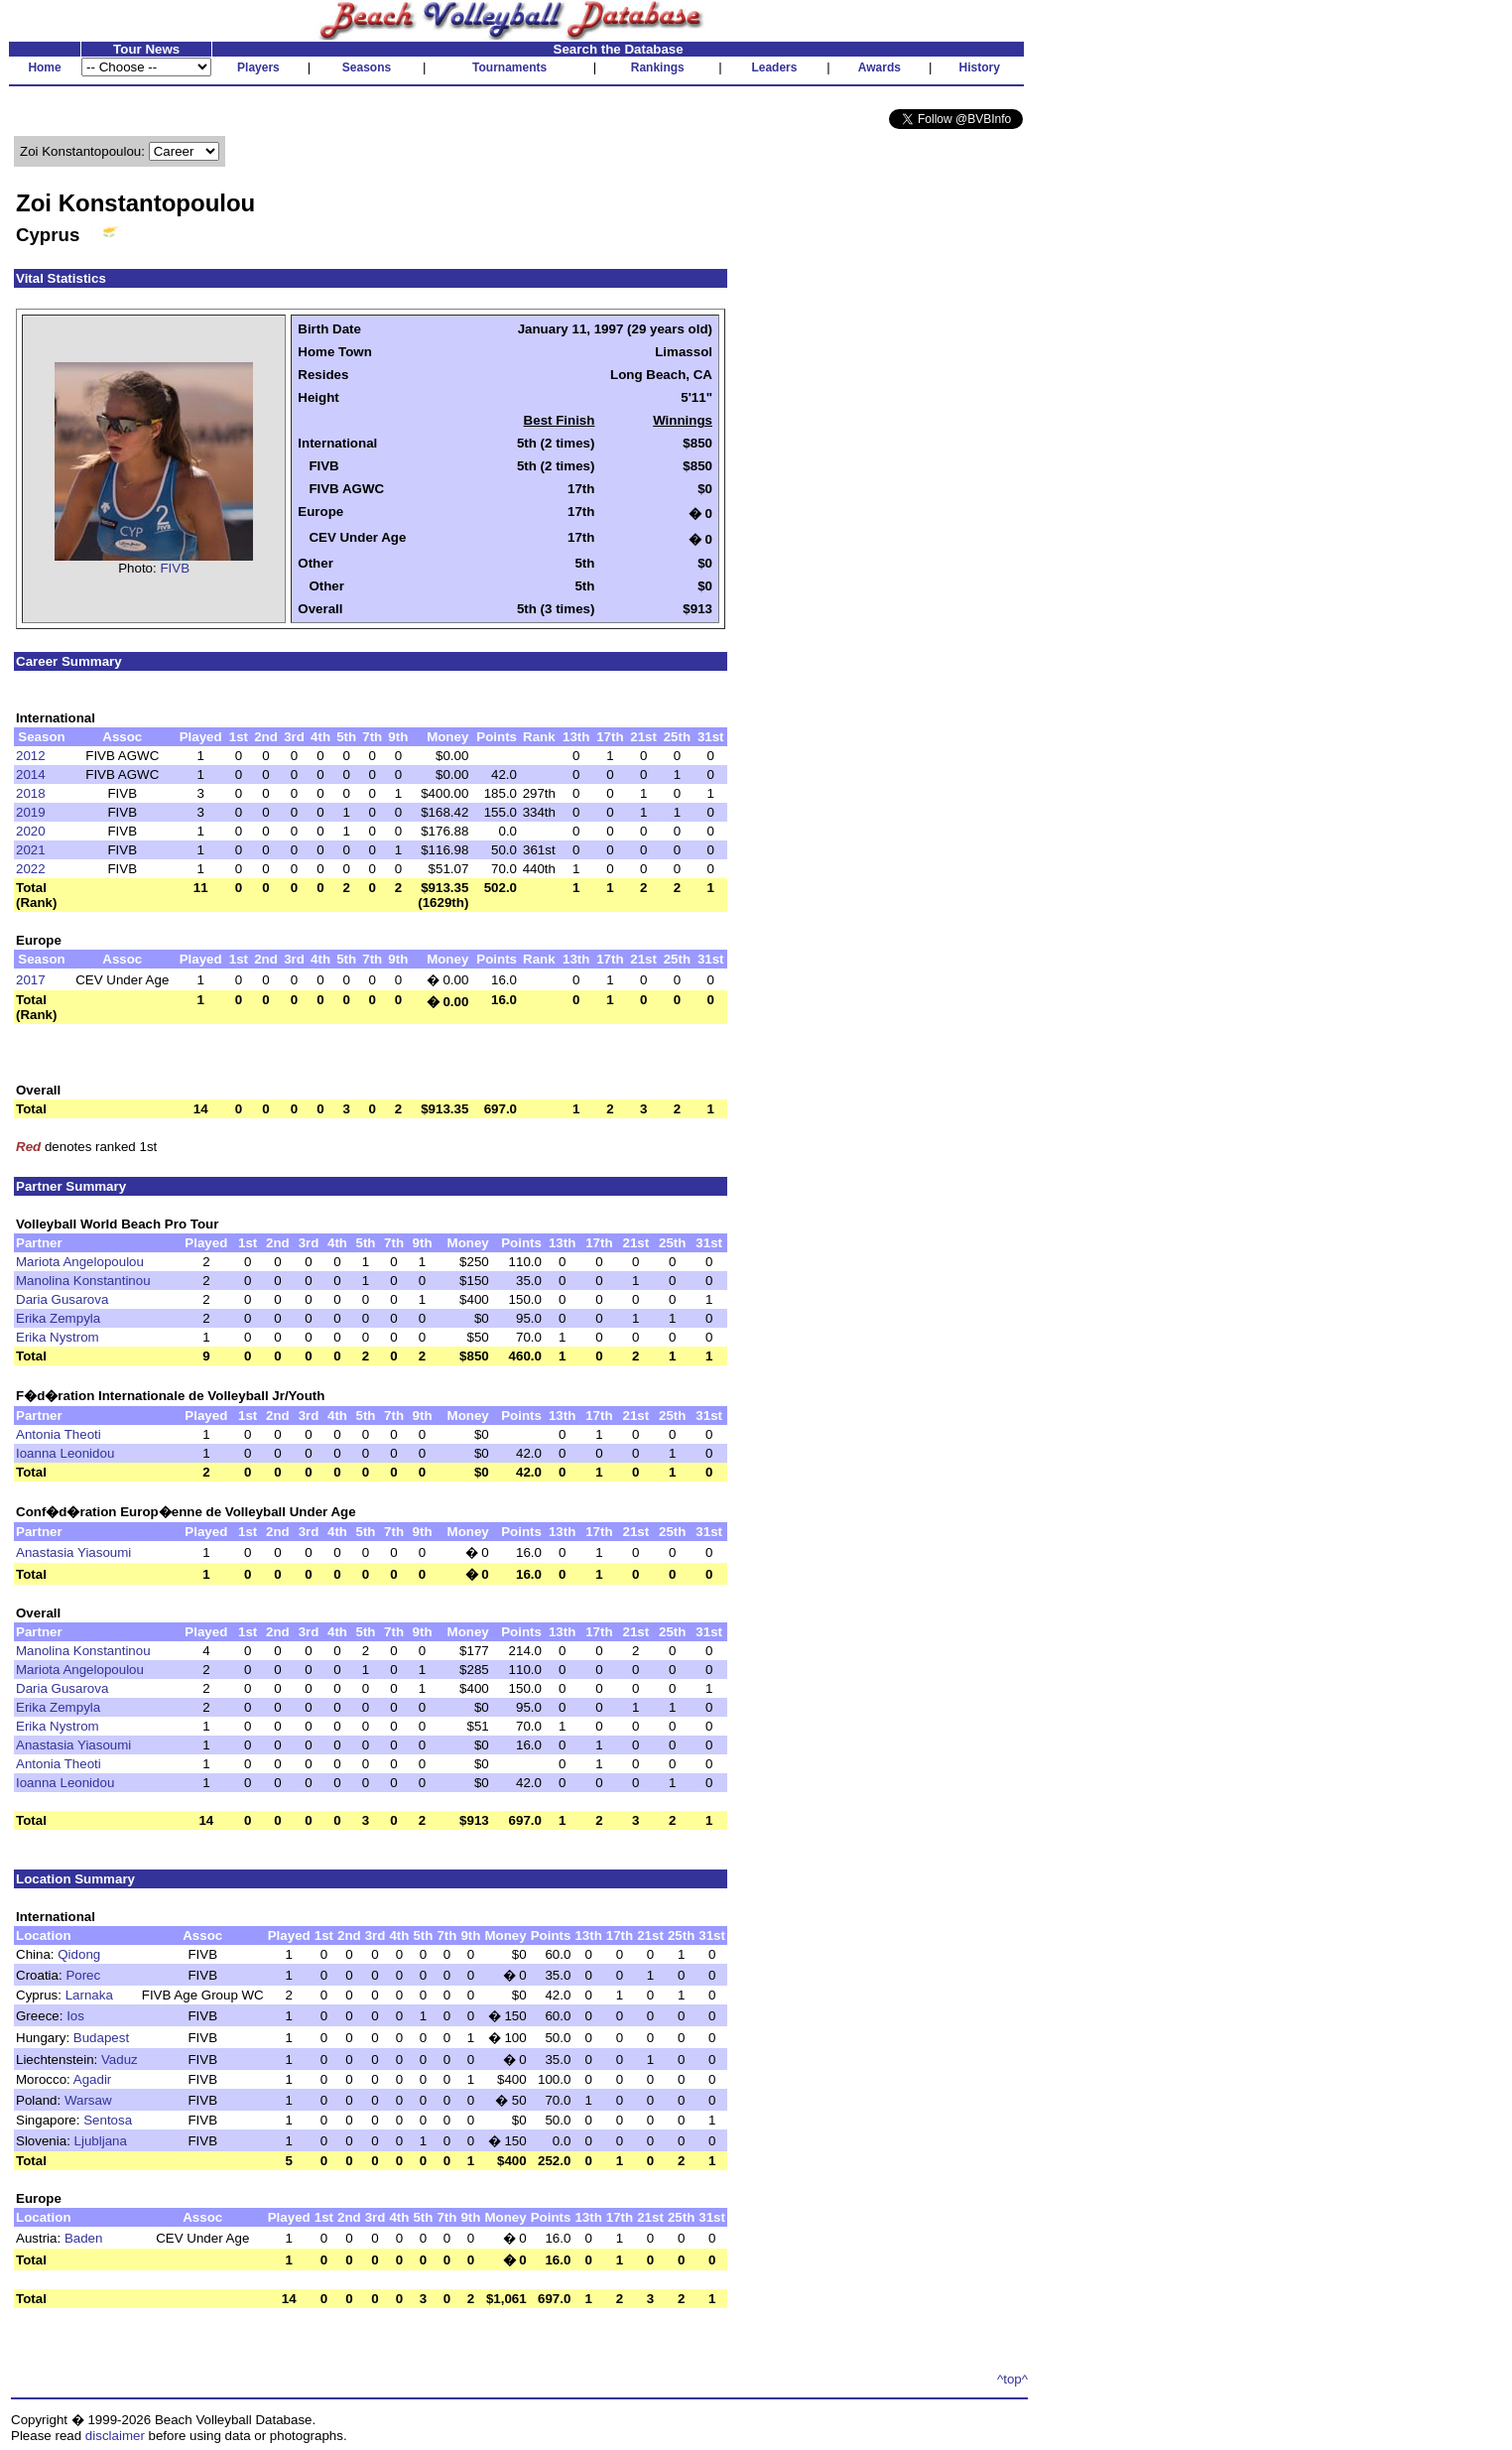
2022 (31, 868)
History (979, 67)
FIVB (174, 568)
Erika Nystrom (57, 1337)
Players (258, 67)
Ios (75, 2015)
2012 (31, 755)
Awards (879, 67)
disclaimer (115, 2435)
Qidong (79, 1954)
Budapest (101, 2037)
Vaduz (119, 2059)
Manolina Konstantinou (83, 1280)
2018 (31, 793)
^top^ (1012, 2379)
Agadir (92, 2079)
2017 (31, 979)
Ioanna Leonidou (65, 1453)
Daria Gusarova (62, 1299)
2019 (31, 812)
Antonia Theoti (58, 1434)
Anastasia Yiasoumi (73, 1552)
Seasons (366, 67)
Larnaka (89, 1995)
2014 (31, 774)
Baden (83, 2238)
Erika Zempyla (58, 1318)
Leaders (774, 67)
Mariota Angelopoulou (80, 1261)
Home (44, 67)
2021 (31, 849)
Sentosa (107, 2120)
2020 (31, 831)
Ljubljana (100, 2140)
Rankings (658, 67)
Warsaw (88, 2100)
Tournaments (509, 67)
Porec (82, 1975)
